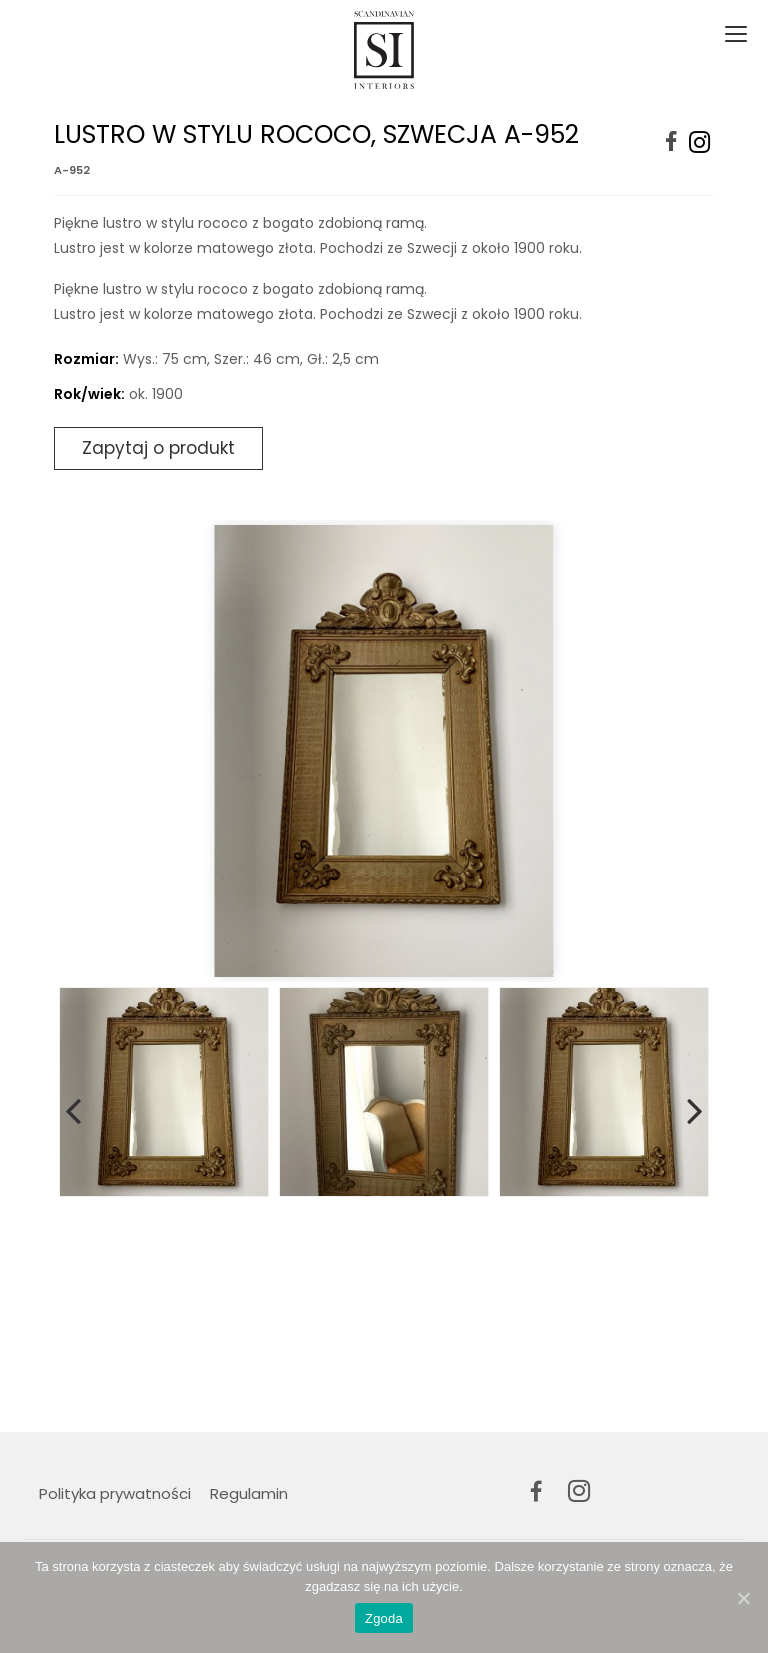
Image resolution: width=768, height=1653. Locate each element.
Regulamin (249, 1493)
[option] (384, 751)
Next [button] (695, 1107)
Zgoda (384, 1618)
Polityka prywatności (115, 1493)
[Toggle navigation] (734, 35)
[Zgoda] (743, 1598)
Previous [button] (73, 1107)
